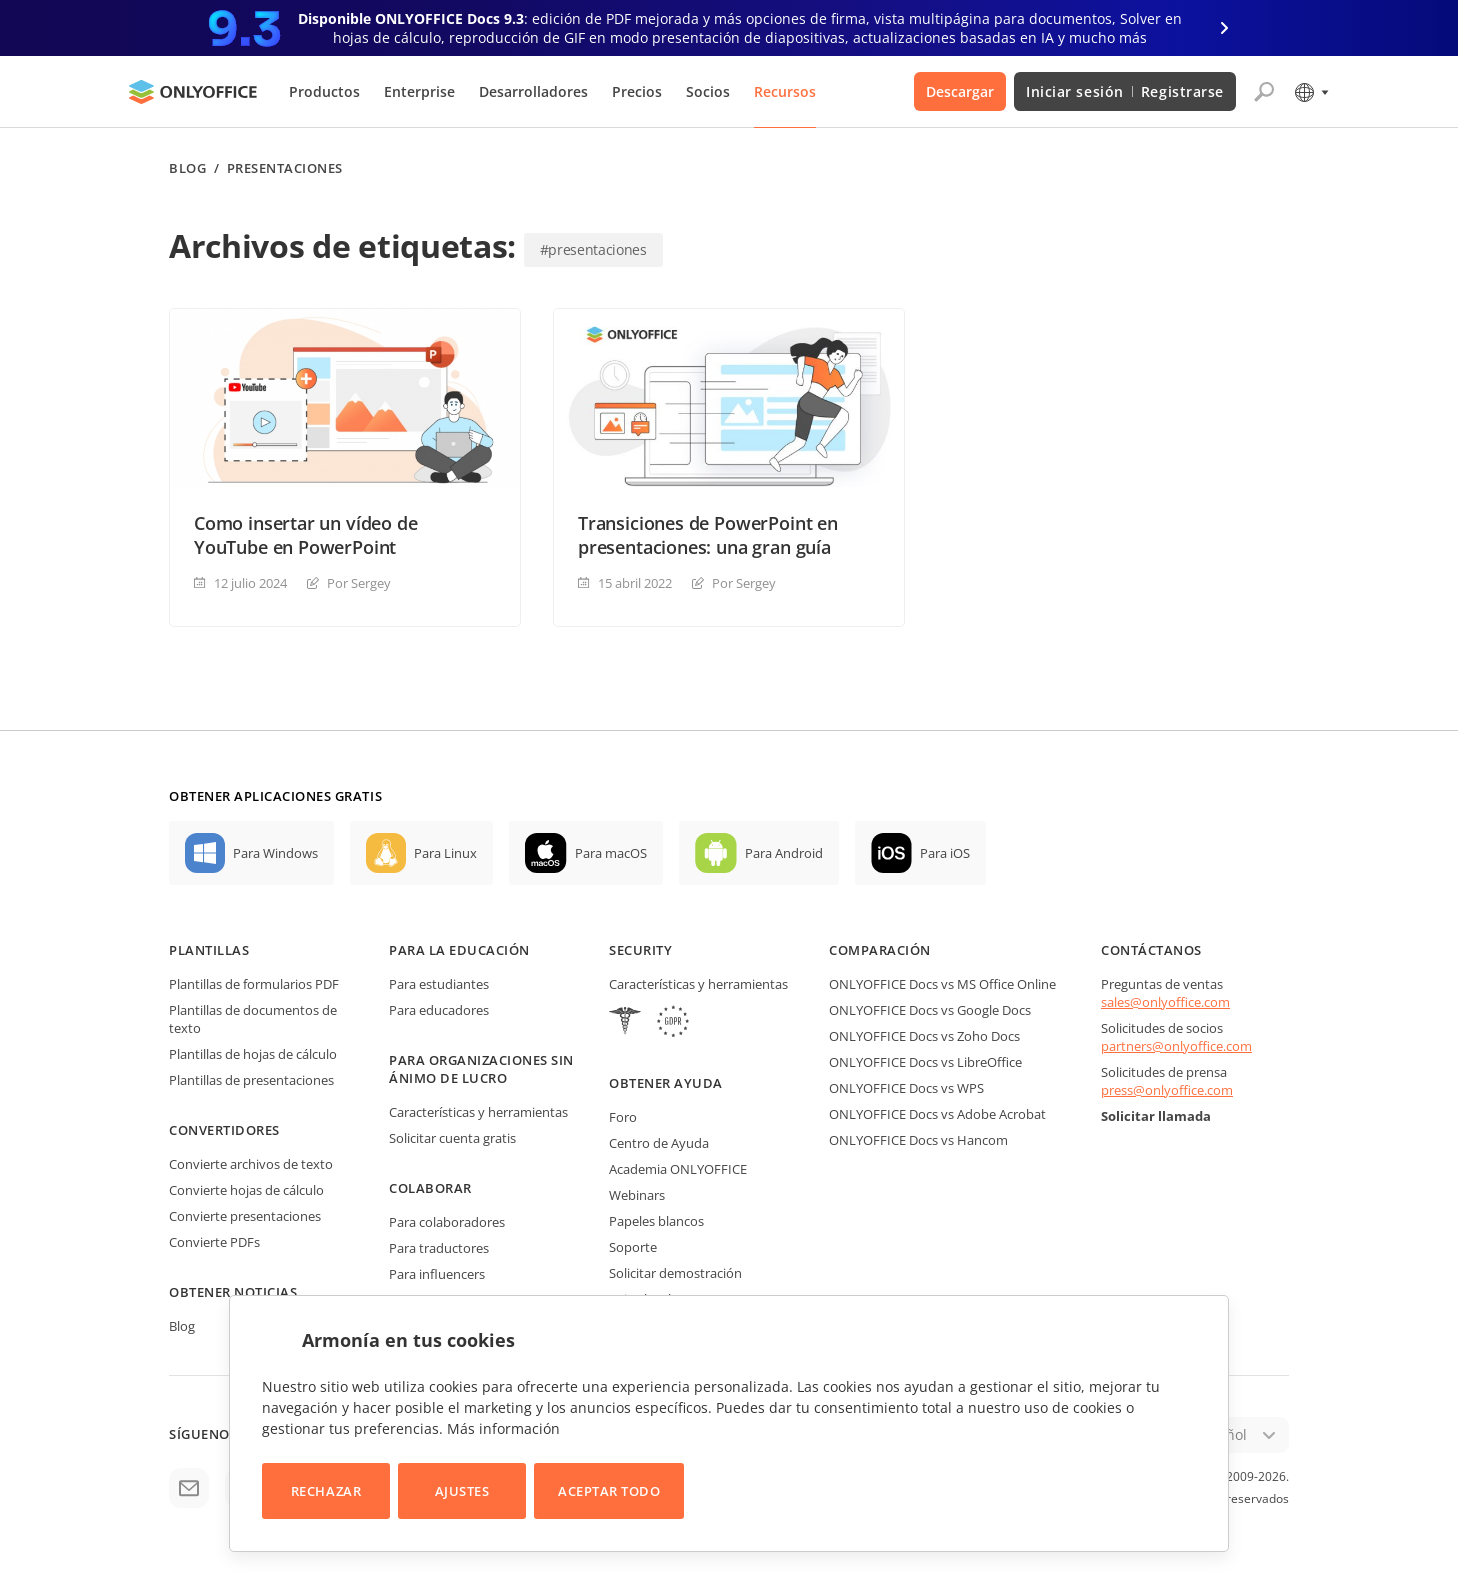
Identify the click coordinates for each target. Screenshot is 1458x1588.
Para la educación (459, 950)
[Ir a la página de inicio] (193, 92)
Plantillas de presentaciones (251, 1080)
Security (640, 950)
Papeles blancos (656, 1221)
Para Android (784, 853)
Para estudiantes (439, 984)
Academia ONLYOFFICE (678, 1169)
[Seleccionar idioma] (1310, 92)
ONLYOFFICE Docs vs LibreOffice (925, 1062)
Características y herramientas (478, 1112)
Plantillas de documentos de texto (253, 1019)
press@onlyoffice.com (1167, 1090)
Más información (503, 1428)
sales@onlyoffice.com (1165, 1002)
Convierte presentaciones (245, 1216)
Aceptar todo (609, 1491)
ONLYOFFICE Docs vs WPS (906, 1088)
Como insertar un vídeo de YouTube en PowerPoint (306, 535)
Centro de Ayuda (659, 1143)
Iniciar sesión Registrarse (1125, 91)
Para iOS (945, 853)
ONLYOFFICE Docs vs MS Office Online (942, 984)
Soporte (633, 1247)
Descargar (960, 91)
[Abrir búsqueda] (1264, 92)
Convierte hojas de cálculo (246, 1190)
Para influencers (437, 1274)
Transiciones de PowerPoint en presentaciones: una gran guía (708, 535)
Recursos (785, 91)
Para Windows (275, 853)
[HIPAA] (625, 1023)
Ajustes (462, 1491)
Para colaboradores (447, 1222)
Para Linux (445, 853)
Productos (324, 91)
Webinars (637, 1195)
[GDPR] (673, 1023)
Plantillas (209, 950)
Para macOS (611, 853)
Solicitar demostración (675, 1273)
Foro (623, 1117)
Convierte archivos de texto (251, 1164)
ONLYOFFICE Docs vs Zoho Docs (924, 1036)
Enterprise (419, 91)
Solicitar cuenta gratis (452, 1138)
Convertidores (224, 1130)
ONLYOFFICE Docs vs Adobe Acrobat (937, 1114)
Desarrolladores (533, 91)
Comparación (880, 950)
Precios (637, 91)
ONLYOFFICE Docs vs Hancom (918, 1140)
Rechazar (326, 1491)
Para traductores (439, 1248)
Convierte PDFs (214, 1242)
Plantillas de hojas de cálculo (253, 1054)
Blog (187, 168)
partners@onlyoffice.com (1176, 1046)
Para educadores (439, 1010)
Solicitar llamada (1156, 1116)
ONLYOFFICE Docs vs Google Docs (930, 1010)
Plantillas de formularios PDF (254, 984)
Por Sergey (359, 583)
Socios (708, 91)
